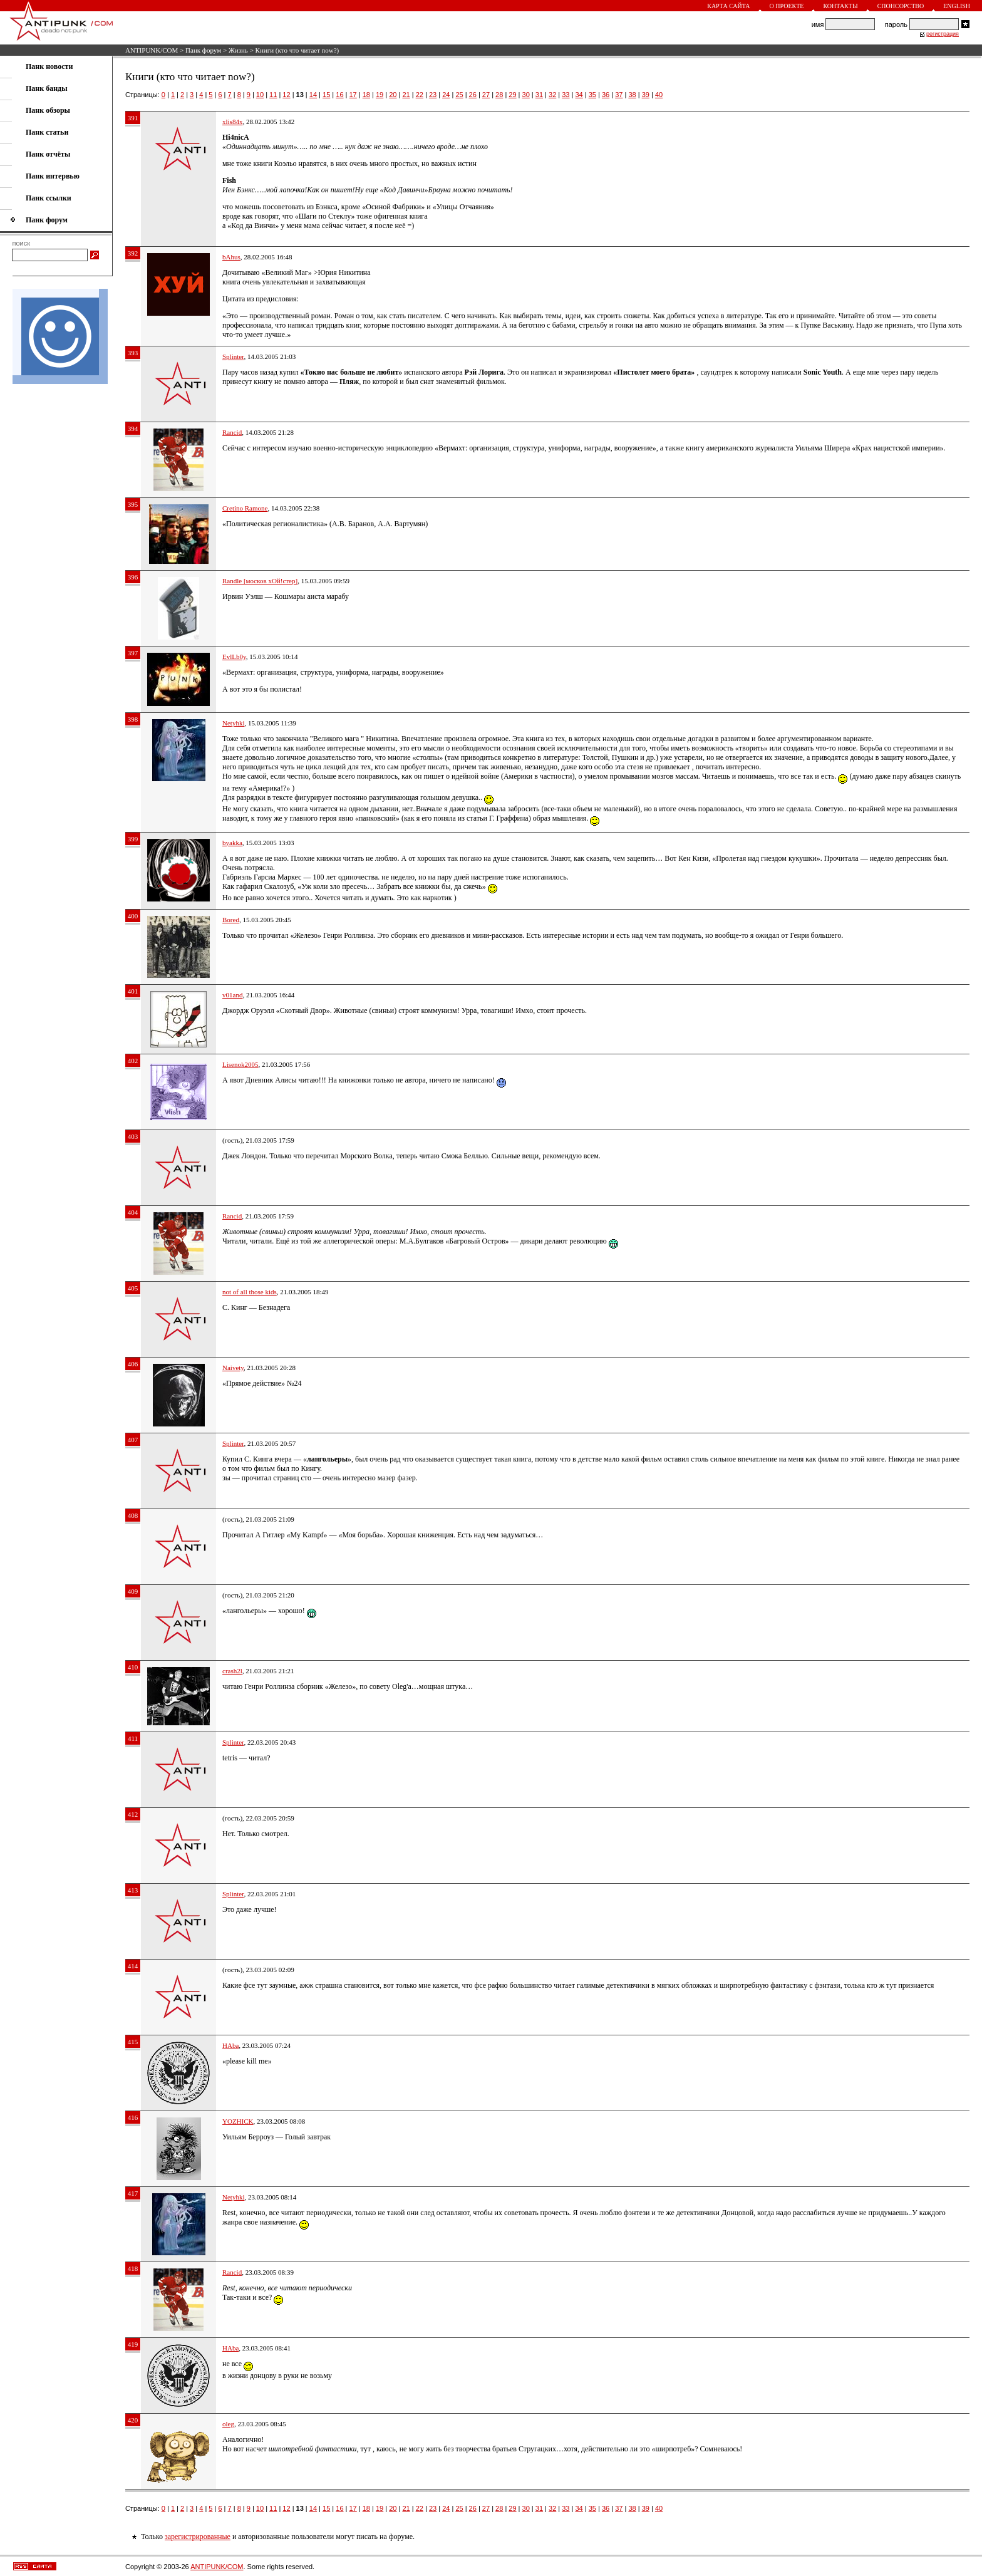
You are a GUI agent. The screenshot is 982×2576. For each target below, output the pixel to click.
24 (446, 94)
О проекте (787, 6)
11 (273, 94)
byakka (232, 842)
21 (406, 94)
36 (605, 94)
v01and (232, 995)
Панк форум (203, 50)
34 (578, 94)
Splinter (233, 356)
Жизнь (238, 50)
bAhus (231, 257)
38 (632, 94)
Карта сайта (728, 6)
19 (379, 94)
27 (486, 94)
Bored (230, 919)
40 (659, 94)
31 (539, 94)
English (956, 6)
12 (286, 94)
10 (260, 94)
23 (433, 94)
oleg (228, 2424)
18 (366, 94)
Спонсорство (900, 6)
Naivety (233, 1367)
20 (392, 94)
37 (619, 94)
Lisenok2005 (240, 1064)
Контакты (840, 6)
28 (499, 94)
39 (645, 94)
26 (473, 94)
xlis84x (232, 121)
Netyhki (233, 723)
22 (419, 94)
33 (565, 94)
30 (526, 94)
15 (326, 94)
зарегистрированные (197, 2536)
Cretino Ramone (244, 508)
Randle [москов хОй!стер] (259, 580)
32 (552, 94)
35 (592, 94)
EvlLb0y (234, 656)
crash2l (232, 1671)
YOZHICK (238, 2121)
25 (459, 94)
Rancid (232, 432)
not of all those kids (249, 1292)
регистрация (942, 34)
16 (339, 94)
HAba (230, 2045)
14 (313, 94)
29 (512, 94)
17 (353, 94)
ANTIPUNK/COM (151, 50)
